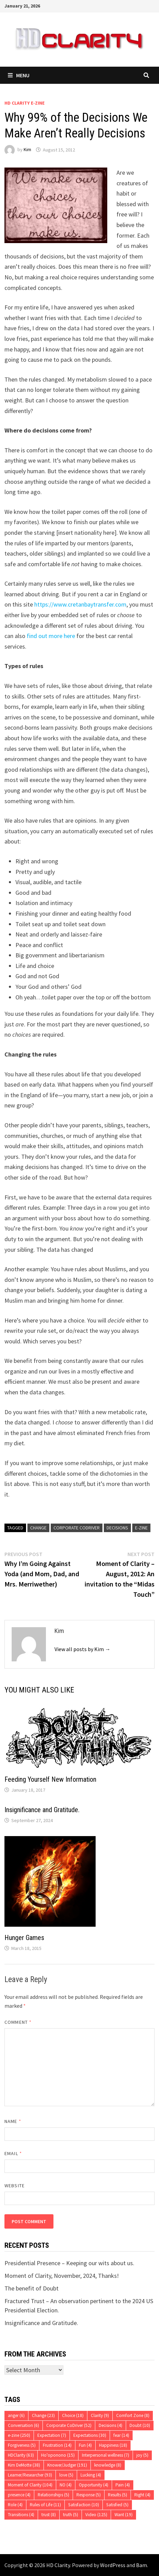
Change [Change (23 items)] (43, 2415)
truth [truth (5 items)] (70, 2515)
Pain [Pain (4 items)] (122, 2485)
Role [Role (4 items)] (15, 2505)
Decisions (117, 1528)
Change (38, 1528)
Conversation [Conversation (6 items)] (23, 2425)
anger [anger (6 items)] (16, 2415)
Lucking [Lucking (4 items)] (91, 2475)
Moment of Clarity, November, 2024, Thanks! (61, 2276)
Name (12, 2121)
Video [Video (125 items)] (96, 2515)
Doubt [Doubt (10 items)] (140, 2425)
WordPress (112, 2565)
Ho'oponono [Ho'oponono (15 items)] (58, 2455)
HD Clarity (58, 2565)
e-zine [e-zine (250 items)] (19, 2435)
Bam (141, 2565)
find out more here (51, 636)
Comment (18, 2022)
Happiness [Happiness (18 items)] (113, 2445)
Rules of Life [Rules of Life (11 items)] (45, 2505)
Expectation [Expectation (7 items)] (51, 2435)
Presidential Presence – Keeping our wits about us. (69, 2263)
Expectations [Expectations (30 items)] (89, 2435)
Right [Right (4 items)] (142, 2495)
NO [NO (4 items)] (66, 2485)
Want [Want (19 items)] (123, 2515)
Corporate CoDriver (76, 1528)
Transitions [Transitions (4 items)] (21, 2515)
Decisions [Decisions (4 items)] (110, 2425)
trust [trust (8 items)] (48, 2515)
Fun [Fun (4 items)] (85, 2445)
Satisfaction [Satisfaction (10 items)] (83, 2505)
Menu (18, 75)
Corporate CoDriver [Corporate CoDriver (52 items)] (68, 2425)
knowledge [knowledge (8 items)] (107, 2465)
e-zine (141, 1528)
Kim (27, 150)
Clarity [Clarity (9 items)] (100, 2415)
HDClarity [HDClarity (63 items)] (21, 2455)
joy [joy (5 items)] (142, 2455)
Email (13, 2153)
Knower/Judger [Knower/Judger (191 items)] (67, 2465)
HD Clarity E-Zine (24, 103)
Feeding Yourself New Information (50, 1779)
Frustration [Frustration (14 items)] (57, 2445)
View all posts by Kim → (82, 1649)
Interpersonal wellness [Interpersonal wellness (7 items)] (105, 2455)
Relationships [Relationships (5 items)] (53, 2495)
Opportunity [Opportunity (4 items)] (93, 2485)
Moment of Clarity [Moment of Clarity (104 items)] (30, 2485)
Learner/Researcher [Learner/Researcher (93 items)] (30, 2475)
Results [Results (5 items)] (117, 2495)
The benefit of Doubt (31, 2288)
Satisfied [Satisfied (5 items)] (117, 2505)
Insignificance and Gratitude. (42, 1810)
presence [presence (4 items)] (19, 2495)
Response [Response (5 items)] (88, 2495)
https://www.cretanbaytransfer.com (79, 604)
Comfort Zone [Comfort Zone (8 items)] (132, 2415)
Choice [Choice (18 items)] (73, 2415)
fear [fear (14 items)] (121, 2435)
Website (14, 2185)
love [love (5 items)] (66, 2475)
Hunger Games (24, 1938)
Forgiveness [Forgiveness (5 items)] (22, 2445)
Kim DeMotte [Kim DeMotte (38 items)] (24, 2465)
